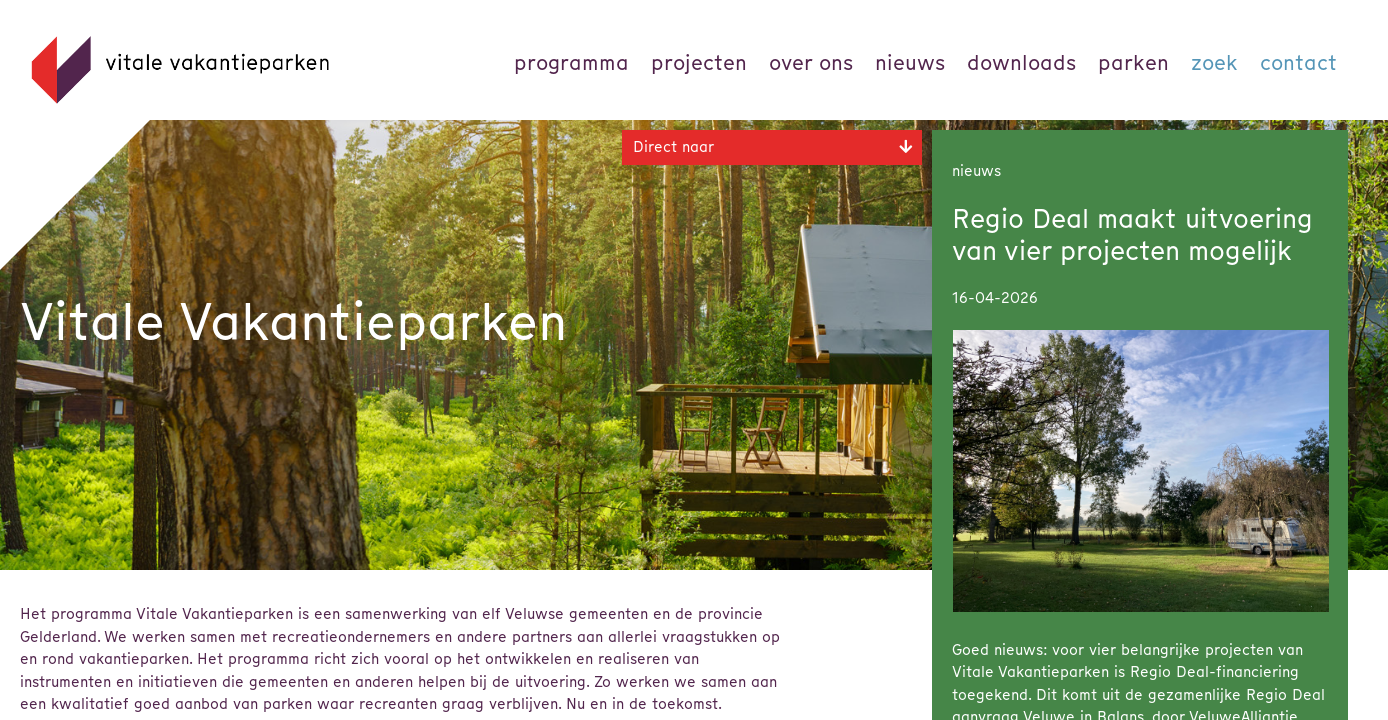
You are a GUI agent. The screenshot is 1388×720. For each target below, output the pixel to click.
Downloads (1021, 62)
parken (1133, 62)
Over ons (811, 62)
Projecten (699, 62)
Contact (1298, 62)
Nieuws (910, 62)
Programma (571, 62)
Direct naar (673, 147)
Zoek (1214, 62)
